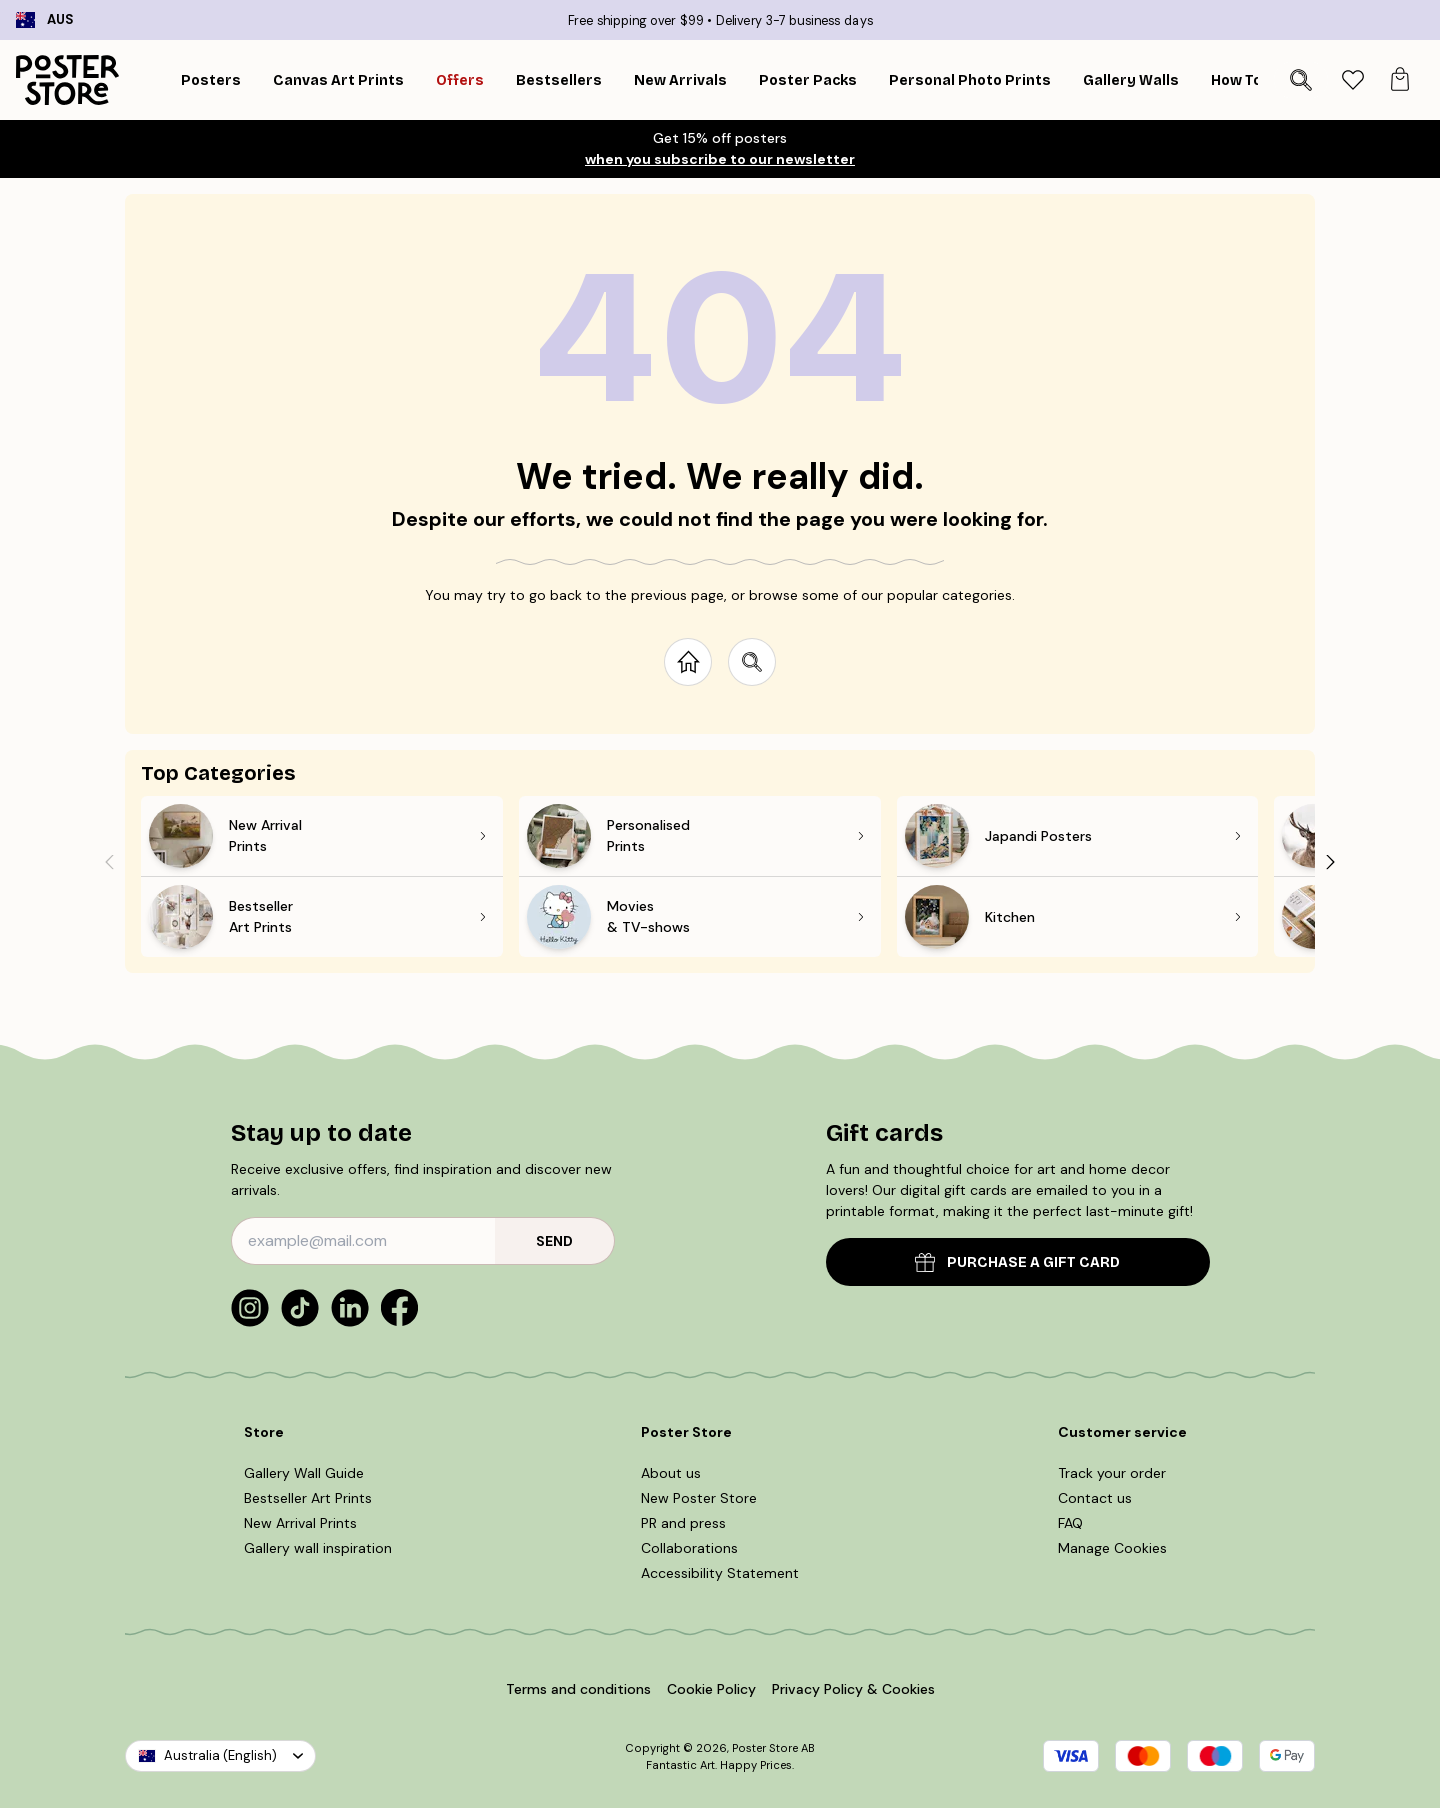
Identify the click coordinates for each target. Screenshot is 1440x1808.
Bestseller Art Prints (308, 1498)
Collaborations (689, 1548)
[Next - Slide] (1331, 861)
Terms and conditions (578, 1689)
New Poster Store (699, 1498)
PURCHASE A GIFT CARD (1017, 1262)
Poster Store (765, 1748)
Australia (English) (220, 1755)
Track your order (1112, 1473)
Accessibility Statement (720, 1573)
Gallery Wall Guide (304, 1473)
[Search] (1301, 80)
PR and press (683, 1523)
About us (671, 1473)
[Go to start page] (688, 662)
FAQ (1070, 1523)
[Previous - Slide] (109, 861)
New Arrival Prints (300, 1523)
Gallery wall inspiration (318, 1548)
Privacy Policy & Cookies (853, 1689)
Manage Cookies (1112, 1548)
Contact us (1095, 1498)
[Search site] (752, 662)
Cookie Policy (711, 1689)
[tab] (1352, 80)
